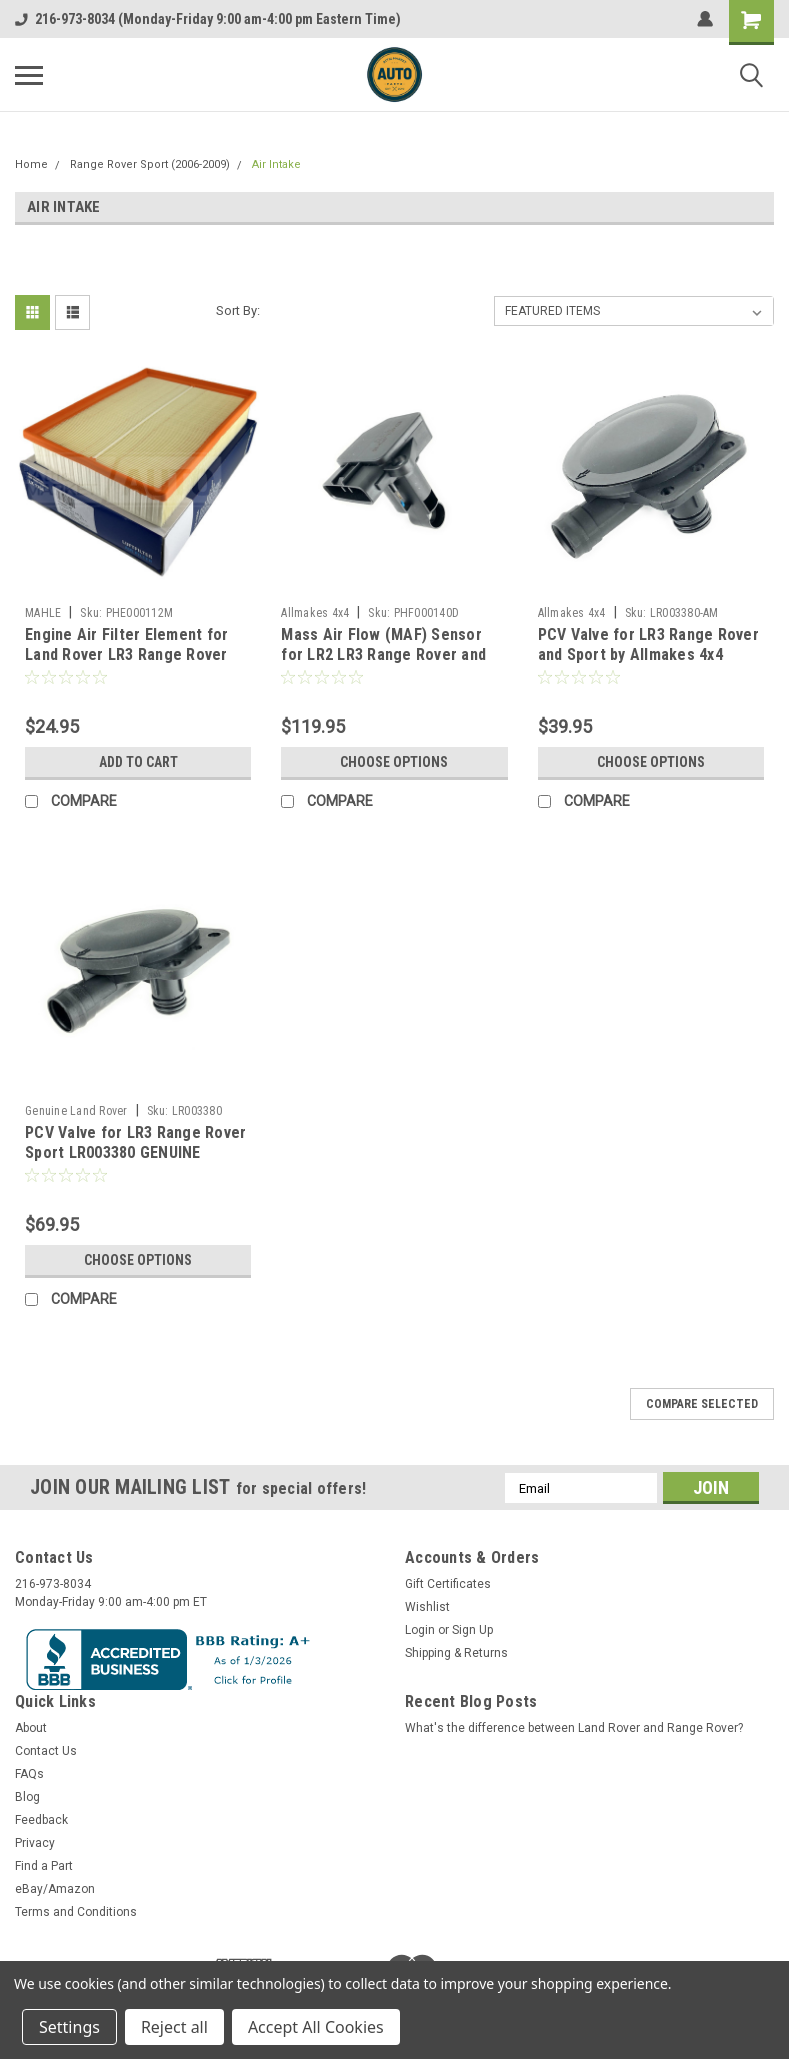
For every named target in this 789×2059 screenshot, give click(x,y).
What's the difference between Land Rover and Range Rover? (574, 1728)
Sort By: (238, 310)
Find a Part (44, 1866)
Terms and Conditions (76, 1912)
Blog (27, 1797)
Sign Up (472, 1630)
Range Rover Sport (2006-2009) (150, 164)
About (31, 1728)
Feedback (41, 1820)
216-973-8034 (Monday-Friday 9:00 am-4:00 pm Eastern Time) (208, 19)
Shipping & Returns (456, 1653)
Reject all (174, 2027)
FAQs (29, 1774)
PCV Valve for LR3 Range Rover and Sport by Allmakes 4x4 (648, 644)
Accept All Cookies (316, 2027)
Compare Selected (702, 1404)
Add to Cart (138, 762)
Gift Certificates (448, 1584)
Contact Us (46, 1751)
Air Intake (276, 164)
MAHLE (43, 613)
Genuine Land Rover (76, 1111)
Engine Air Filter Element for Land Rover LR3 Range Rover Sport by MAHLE (126, 654)
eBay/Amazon (55, 1889)
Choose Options (394, 762)
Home (31, 164)
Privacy (35, 1843)
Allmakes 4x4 (315, 613)
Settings (69, 2027)
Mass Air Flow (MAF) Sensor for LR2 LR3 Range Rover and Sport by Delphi (383, 654)
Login (420, 1630)
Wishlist (427, 1607)
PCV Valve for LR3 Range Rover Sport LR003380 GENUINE (135, 1142)
